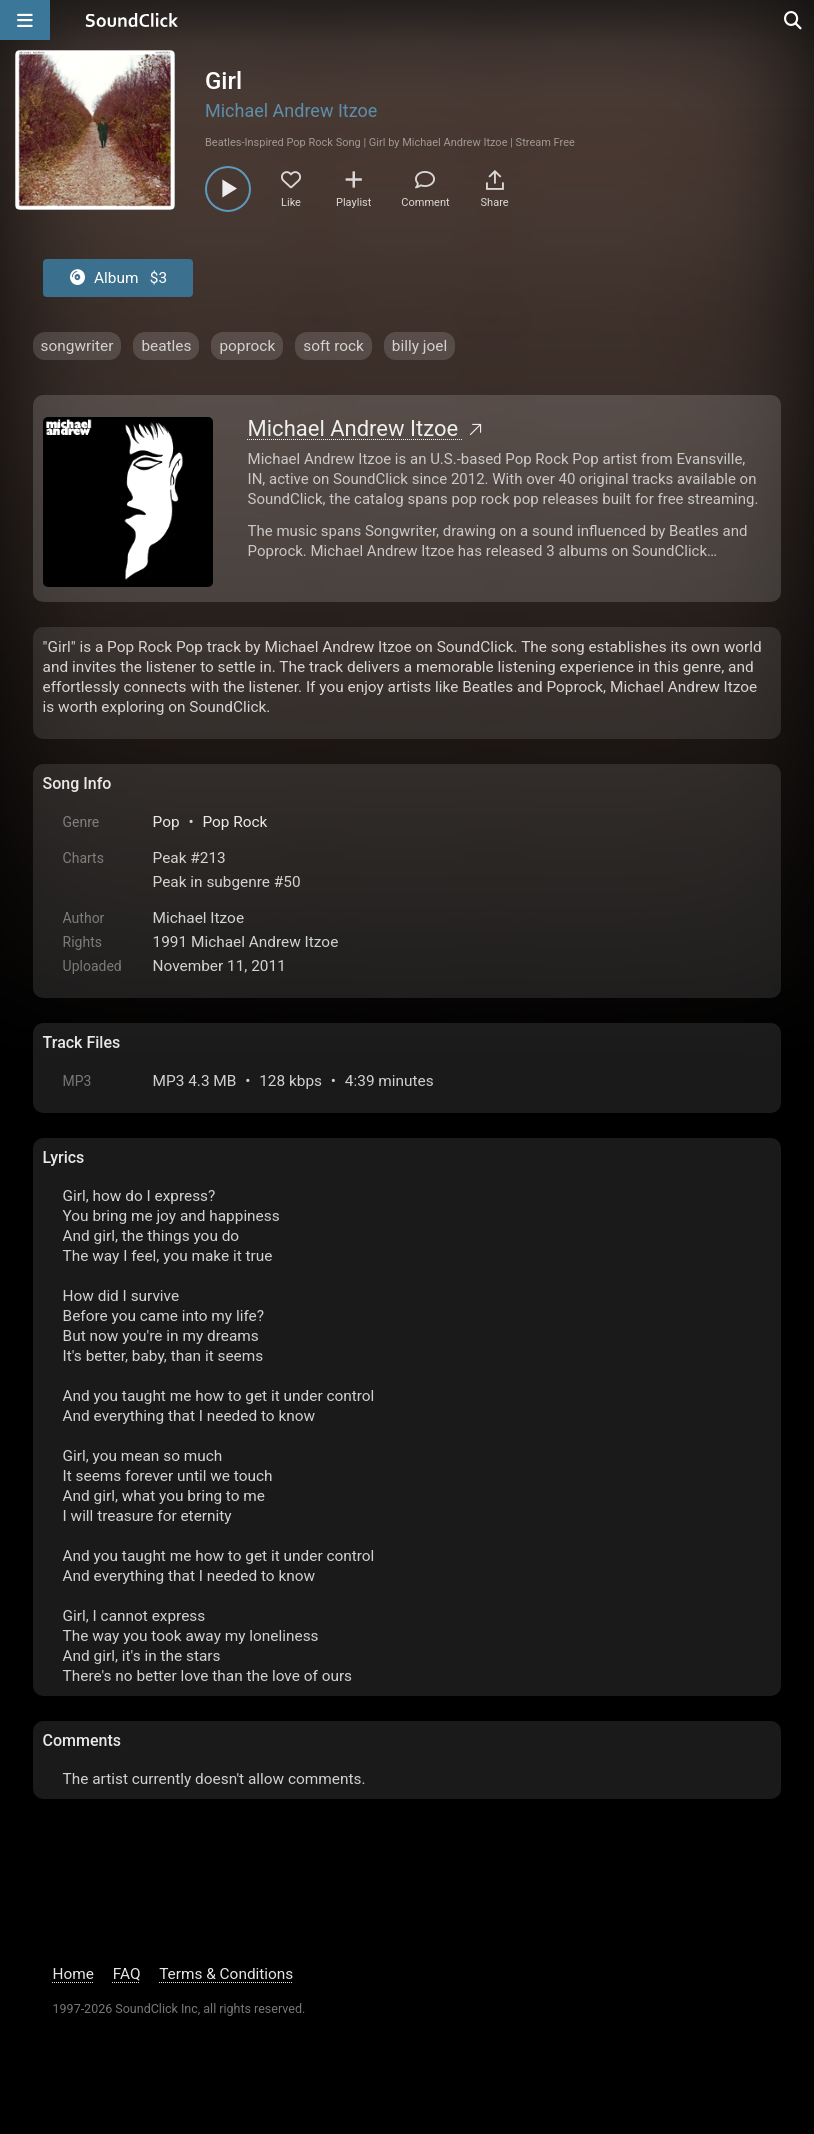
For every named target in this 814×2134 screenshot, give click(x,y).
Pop (166, 822)
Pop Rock (234, 822)
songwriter (77, 346)
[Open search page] (794, 20)
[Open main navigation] (25, 20)
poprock (247, 346)
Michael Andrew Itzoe (291, 110)
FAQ (127, 1974)
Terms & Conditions (226, 1974)
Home (73, 1974)
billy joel (419, 346)
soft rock (333, 346)
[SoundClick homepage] (132, 20)
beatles (166, 346)
